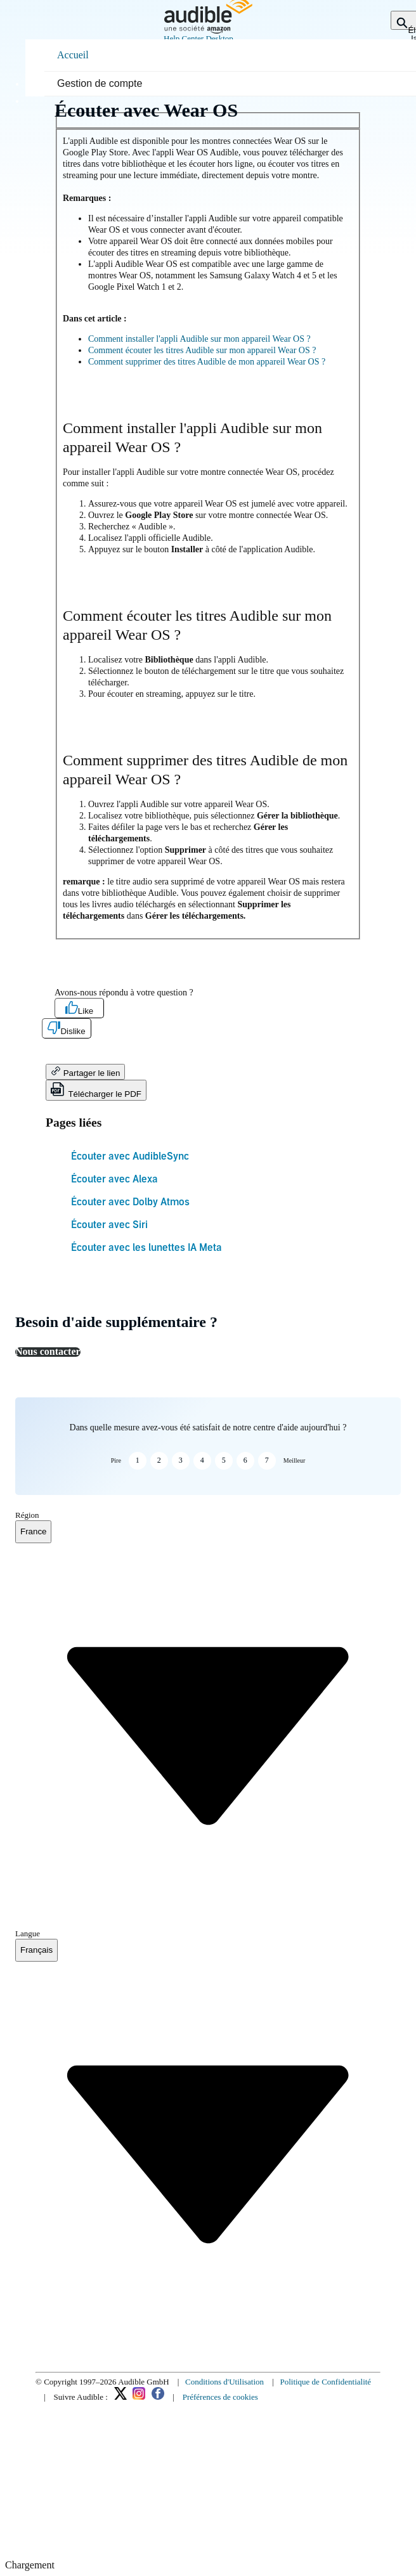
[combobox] (33, 1531)
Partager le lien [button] (85, 1072)
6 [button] (245, 1460)
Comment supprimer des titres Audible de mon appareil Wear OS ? (206, 361)
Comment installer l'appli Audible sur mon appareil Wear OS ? (199, 339)
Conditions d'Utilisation (224, 2381)
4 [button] (202, 1460)
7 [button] (267, 1460)
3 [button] (181, 1460)
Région (27, 1515)
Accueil (73, 54)
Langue (27, 1933)
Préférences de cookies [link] (220, 2397)
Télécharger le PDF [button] (96, 1090)
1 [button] (138, 1460)
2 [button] (159, 1460)
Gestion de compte (99, 83)
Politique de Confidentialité (325, 2381)
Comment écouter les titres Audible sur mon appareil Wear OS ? (202, 350)
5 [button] (224, 1460)
